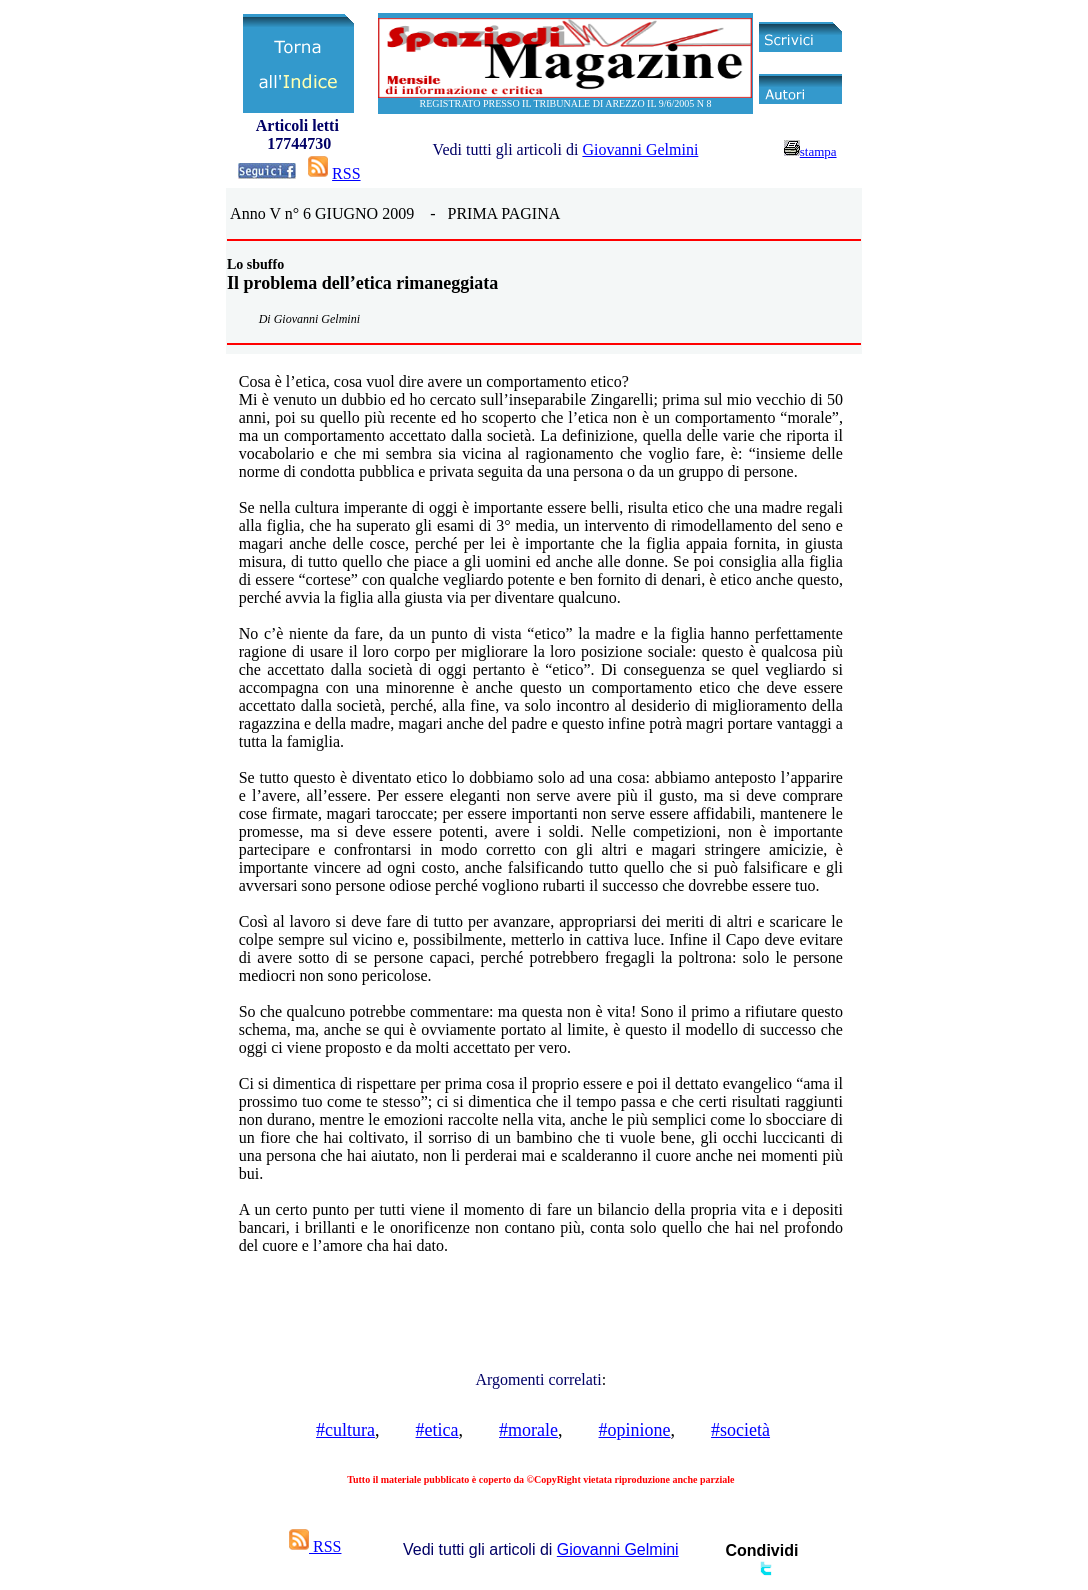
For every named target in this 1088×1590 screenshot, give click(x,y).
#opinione (635, 1430)
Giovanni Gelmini (640, 149)
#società (740, 1430)
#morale (528, 1430)
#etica (437, 1430)
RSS (346, 173)
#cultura (345, 1430)
